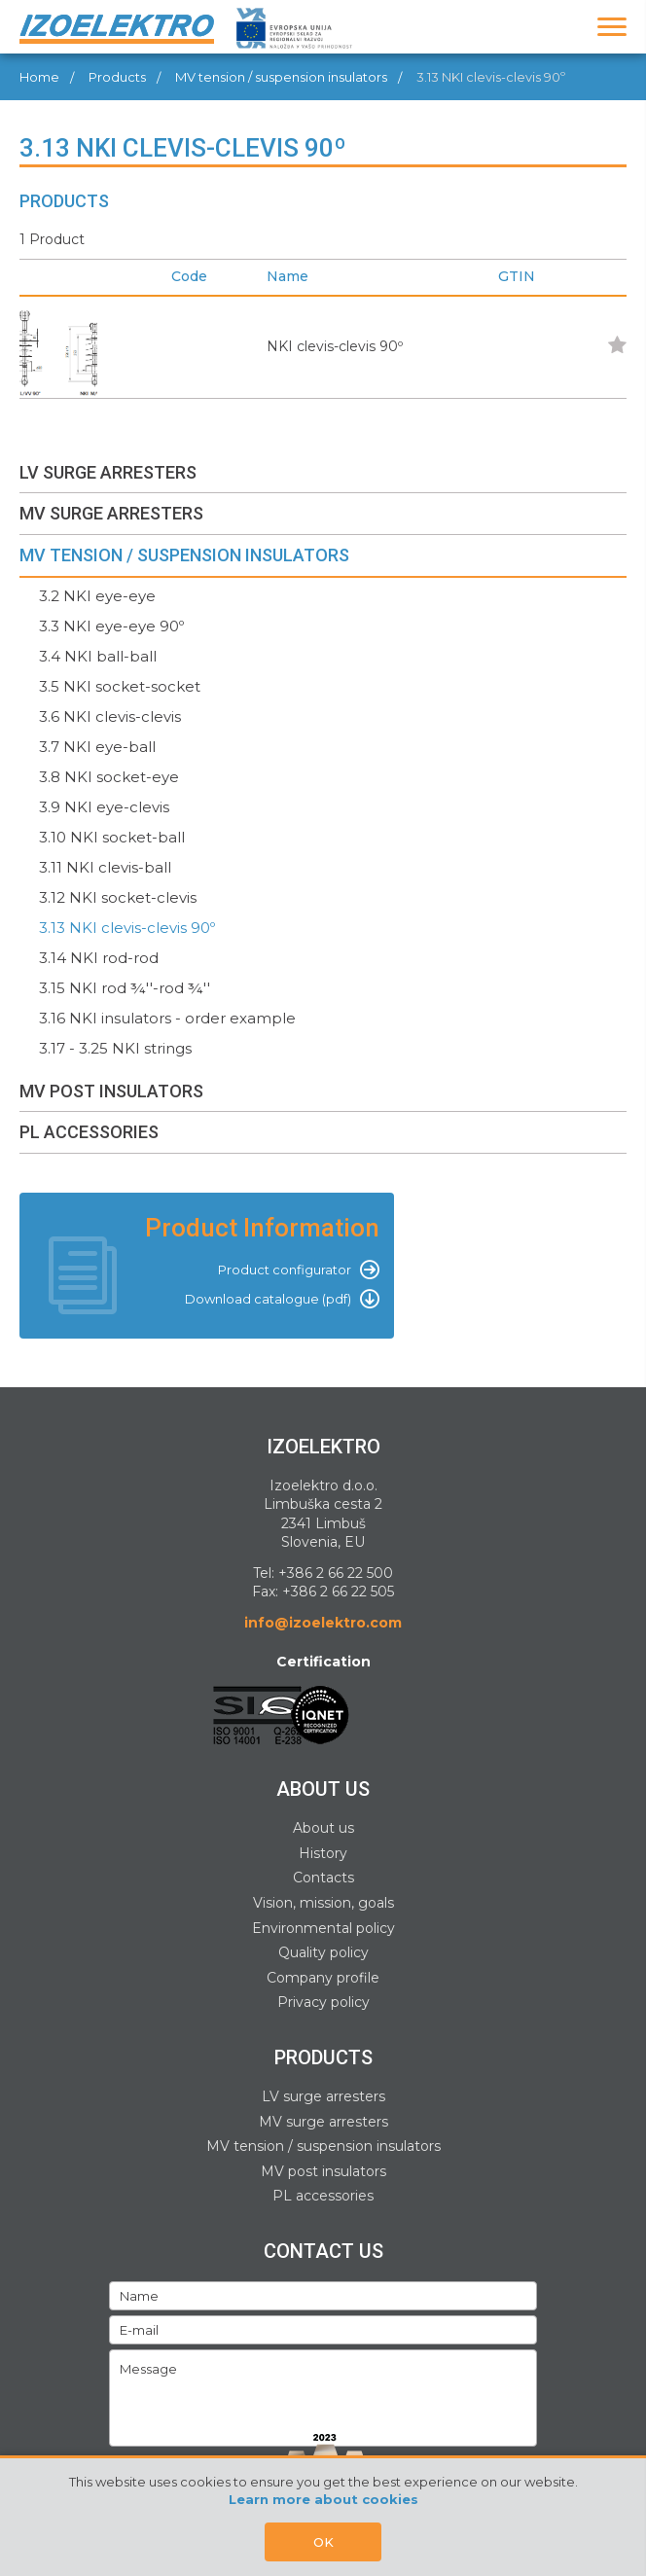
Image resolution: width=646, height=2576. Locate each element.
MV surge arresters (323, 2121)
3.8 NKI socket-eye (109, 777)
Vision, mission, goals (323, 1903)
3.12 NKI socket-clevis (118, 897)
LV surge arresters (323, 2096)
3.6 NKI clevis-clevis (110, 716)
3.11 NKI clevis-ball (105, 867)
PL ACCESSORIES (89, 1132)
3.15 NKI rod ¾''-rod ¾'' (124, 988)
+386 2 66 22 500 (335, 1573)
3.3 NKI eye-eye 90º (111, 626)
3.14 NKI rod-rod (99, 957)
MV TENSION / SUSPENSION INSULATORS (184, 555)
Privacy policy (323, 2002)
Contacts (323, 1877)
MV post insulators (323, 2171)
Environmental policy (323, 1928)
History (323, 1853)
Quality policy (323, 1952)
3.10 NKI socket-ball (112, 837)
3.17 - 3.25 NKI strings (115, 1048)
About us (323, 1828)
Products (117, 77)
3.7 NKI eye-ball (97, 746)
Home (39, 77)
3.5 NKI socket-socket (119, 686)
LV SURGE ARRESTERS (108, 472)
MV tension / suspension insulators (281, 77)
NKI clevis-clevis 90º (335, 346)
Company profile (323, 1977)
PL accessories (323, 2195)
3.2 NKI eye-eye (97, 596)
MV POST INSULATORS (111, 1091)
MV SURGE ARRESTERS (111, 513)
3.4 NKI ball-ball (98, 656)
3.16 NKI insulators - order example (167, 1018)
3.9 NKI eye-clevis (104, 807)
